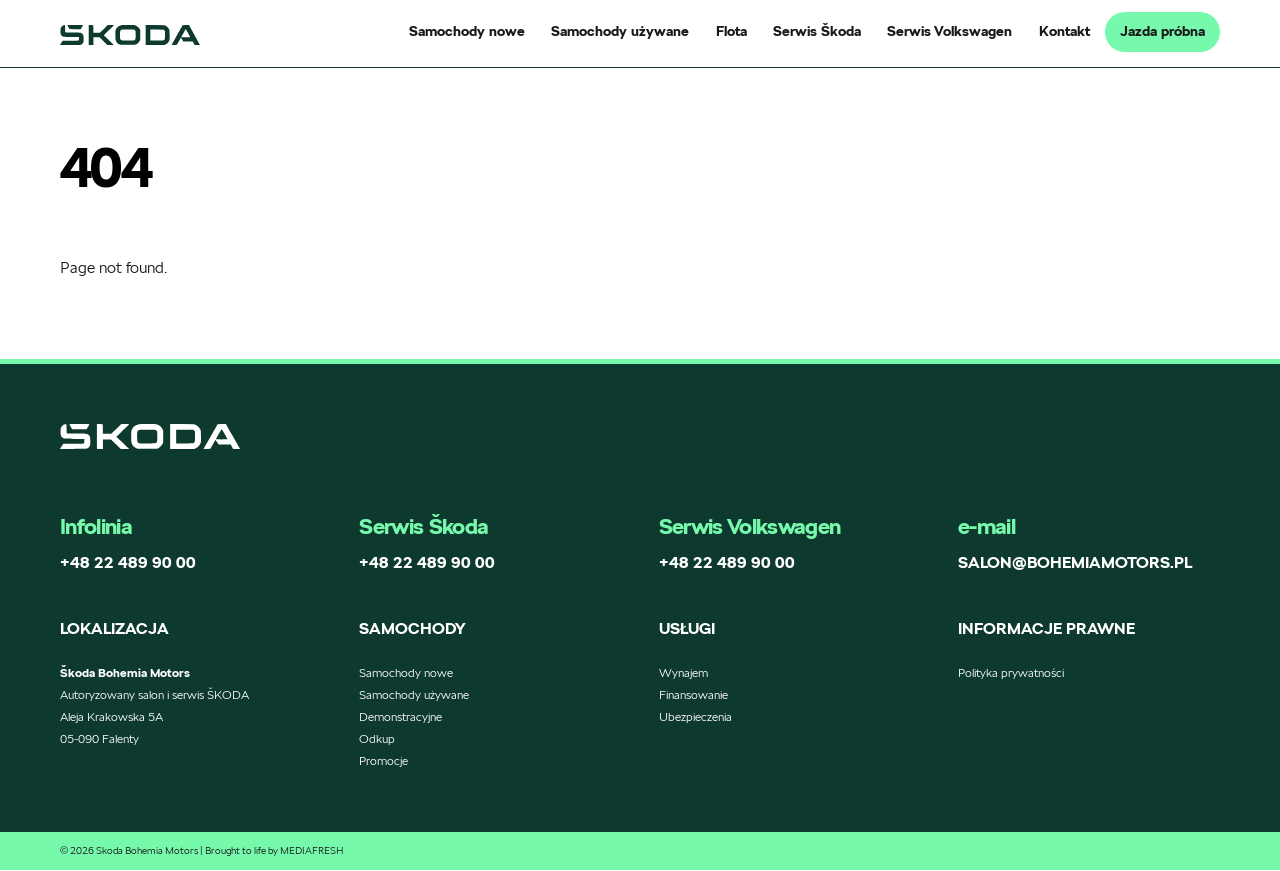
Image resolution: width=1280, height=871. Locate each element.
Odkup (377, 739)
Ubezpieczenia (695, 717)
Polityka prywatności (1011, 673)
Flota (731, 31)
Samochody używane (620, 31)
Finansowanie (693, 695)
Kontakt (1064, 31)
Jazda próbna (1162, 31)
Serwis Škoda (817, 31)
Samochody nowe (467, 31)
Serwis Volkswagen (949, 31)
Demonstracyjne (400, 717)
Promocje (383, 761)
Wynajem (683, 673)
